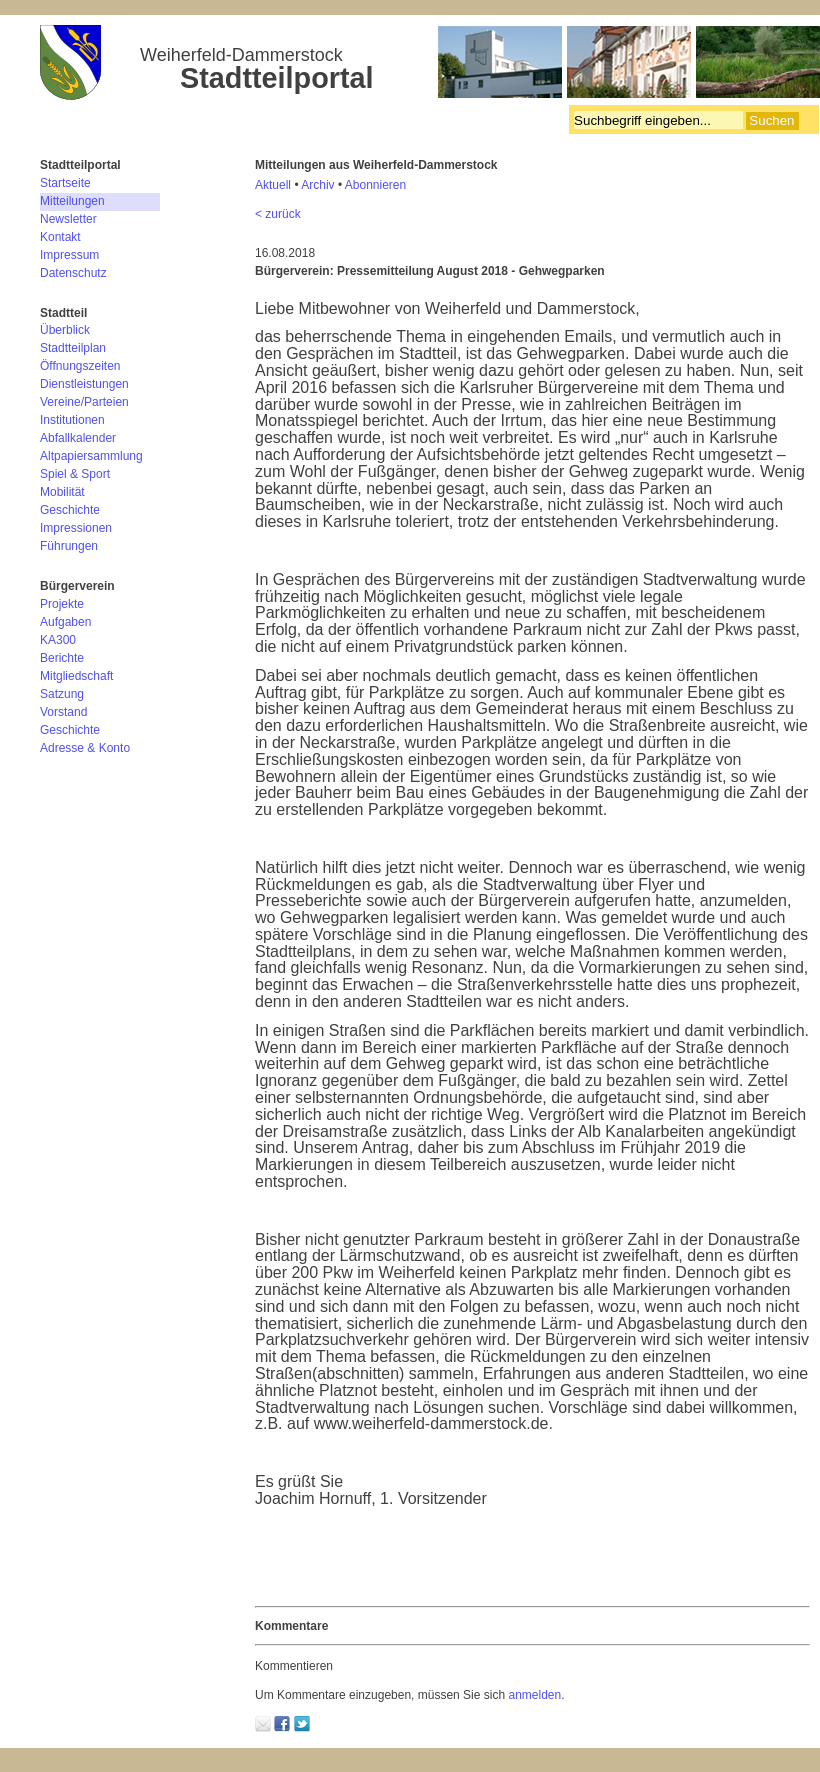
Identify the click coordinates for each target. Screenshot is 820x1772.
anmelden (534, 1695)
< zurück (278, 214)
